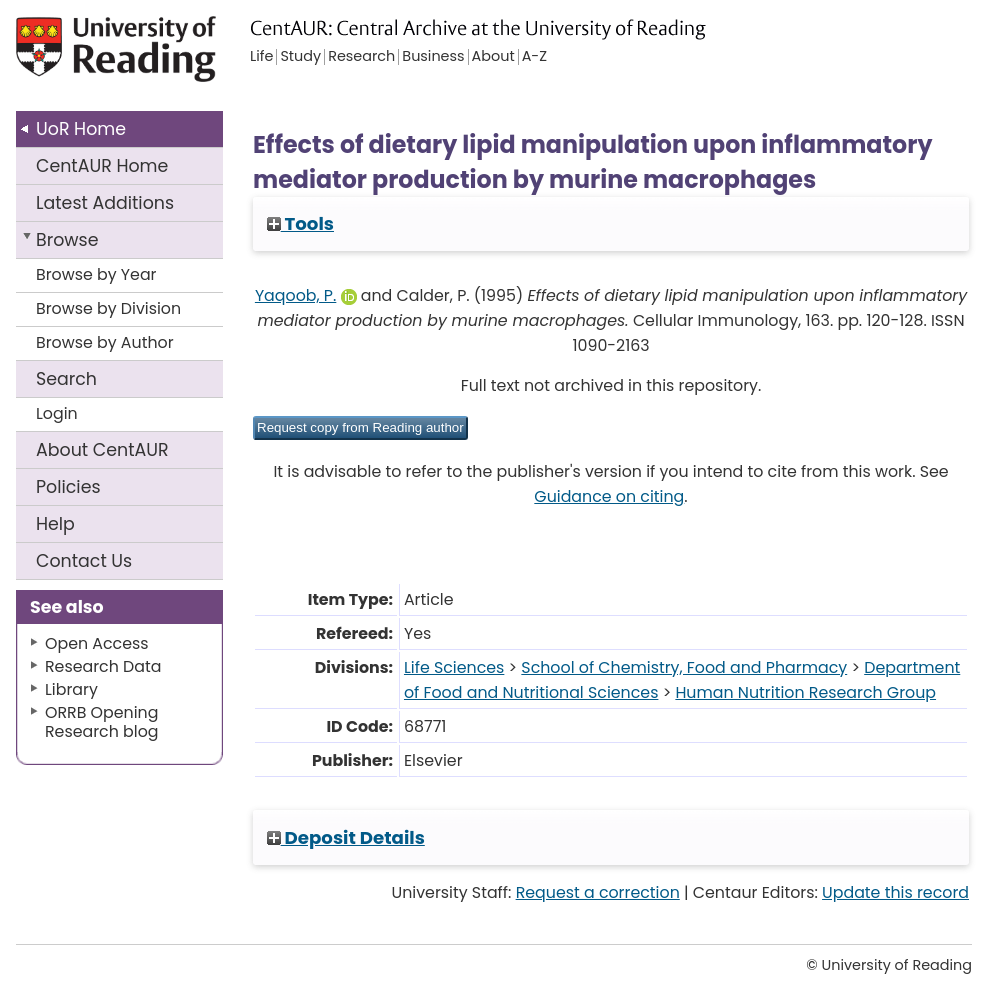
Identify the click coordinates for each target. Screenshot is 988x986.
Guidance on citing (609, 496)
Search (66, 379)
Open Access (97, 643)
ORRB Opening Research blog (102, 722)
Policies (68, 487)
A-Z (534, 57)
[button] (360, 428)
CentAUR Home (102, 166)
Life (261, 57)
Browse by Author (105, 342)
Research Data (103, 666)
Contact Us (84, 561)
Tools (300, 223)
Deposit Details (346, 837)
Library (71, 689)
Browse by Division (108, 308)
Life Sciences (454, 667)
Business (433, 57)
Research (361, 57)
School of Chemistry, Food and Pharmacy (684, 667)
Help (55, 524)
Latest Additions (105, 203)
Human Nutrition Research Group (805, 692)
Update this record (895, 892)
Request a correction (598, 892)
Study (300, 57)
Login (57, 413)
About (102, 450)
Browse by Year (96, 274)
